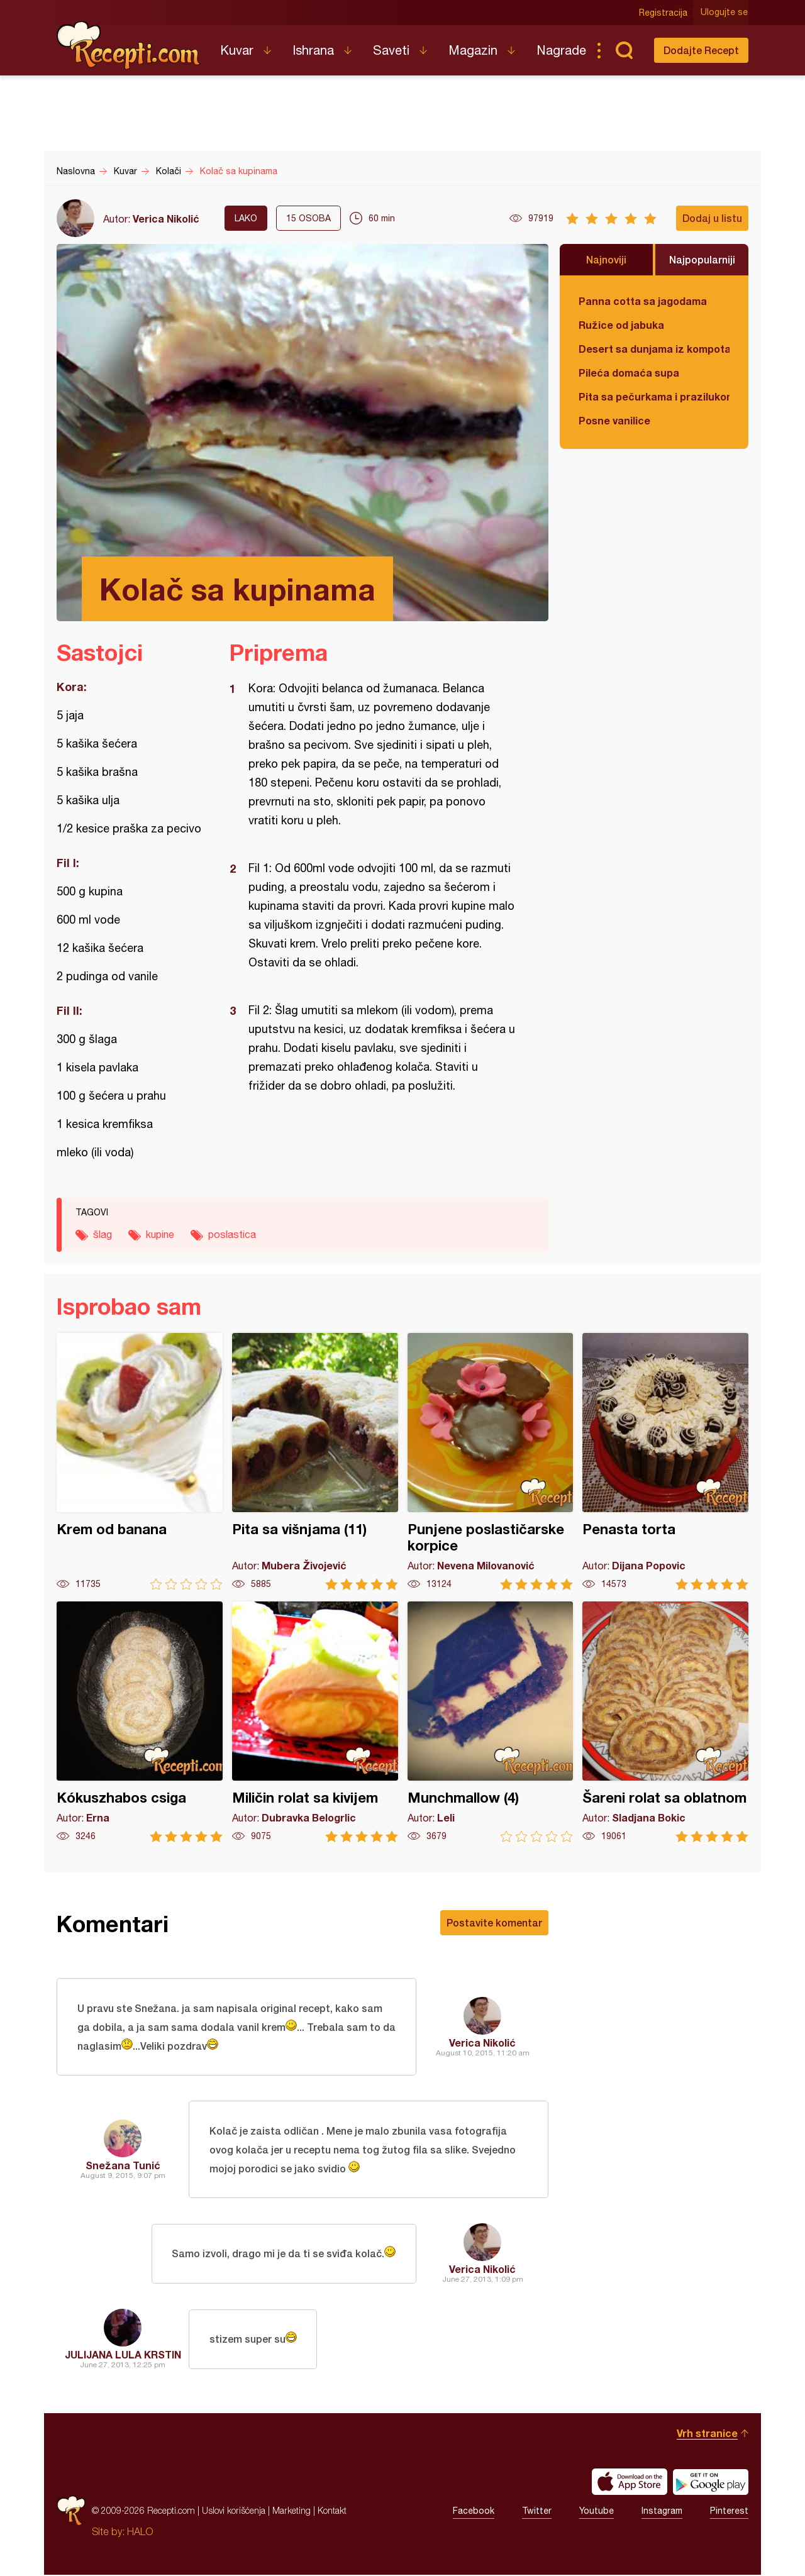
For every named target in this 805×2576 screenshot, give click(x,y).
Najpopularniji (702, 259)
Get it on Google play (710, 2483)
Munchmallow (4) (491, 1721)
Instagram (661, 2512)
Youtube (596, 2512)
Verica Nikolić (166, 218)
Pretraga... (624, 50)
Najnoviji (606, 259)
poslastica (232, 1234)
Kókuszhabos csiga (140, 1721)
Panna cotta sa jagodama (643, 301)
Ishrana (313, 50)
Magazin (472, 50)
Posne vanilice (614, 420)
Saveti (391, 50)
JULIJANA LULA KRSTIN (123, 2356)
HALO (140, 2532)
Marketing (291, 2511)
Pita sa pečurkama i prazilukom (654, 396)
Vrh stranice (707, 2434)
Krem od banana (140, 1461)
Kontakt (332, 2511)
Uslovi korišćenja (233, 2511)
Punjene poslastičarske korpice (491, 1461)
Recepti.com (129, 45)
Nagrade (561, 50)
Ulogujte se (724, 13)
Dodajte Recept (701, 50)
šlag (102, 1234)
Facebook (473, 2512)
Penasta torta (665, 1461)
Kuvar (236, 50)
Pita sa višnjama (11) (315, 1461)
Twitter (537, 2512)
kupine (160, 1234)
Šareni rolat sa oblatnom (665, 1721)
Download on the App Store (629, 2483)
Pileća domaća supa (629, 373)
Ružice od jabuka (621, 325)
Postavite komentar (494, 1922)
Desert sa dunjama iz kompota (654, 349)
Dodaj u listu (712, 218)
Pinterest (729, 2512)
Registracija (664, 13)
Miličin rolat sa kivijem (315, 1721)
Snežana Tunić (123, 2166)
